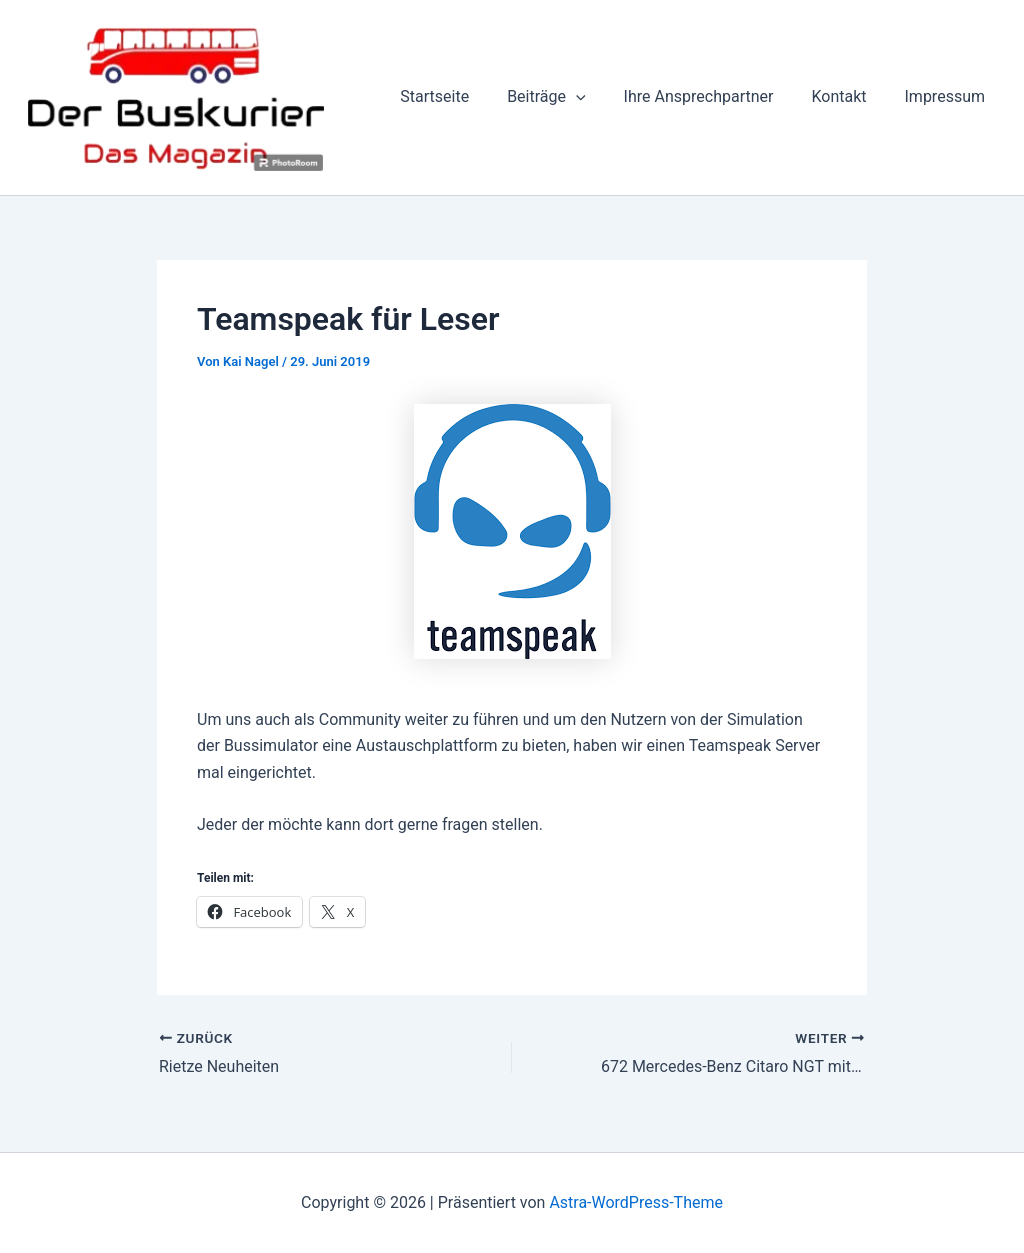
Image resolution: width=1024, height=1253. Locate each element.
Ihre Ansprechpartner (714, 96)
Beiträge (567, 97)
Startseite (461, 96)
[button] (597, 97)
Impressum (948, 96)
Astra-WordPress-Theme (636, 1202)
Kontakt (847, 96)
